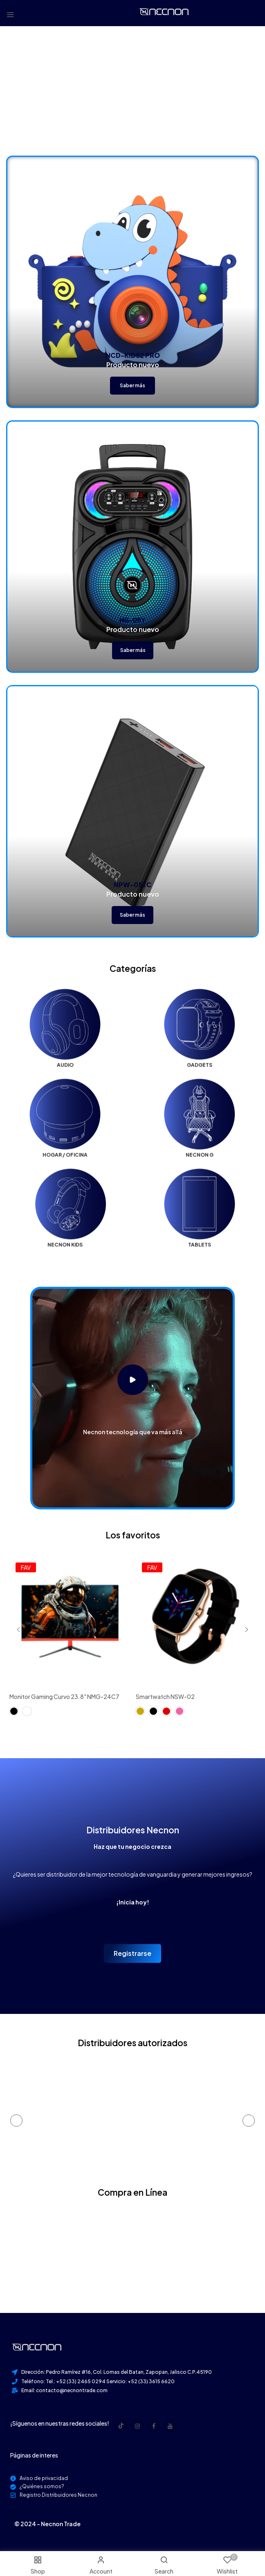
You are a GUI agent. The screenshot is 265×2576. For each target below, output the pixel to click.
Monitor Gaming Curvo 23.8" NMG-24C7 (64, 1696)
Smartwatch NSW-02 (165, 1696)
